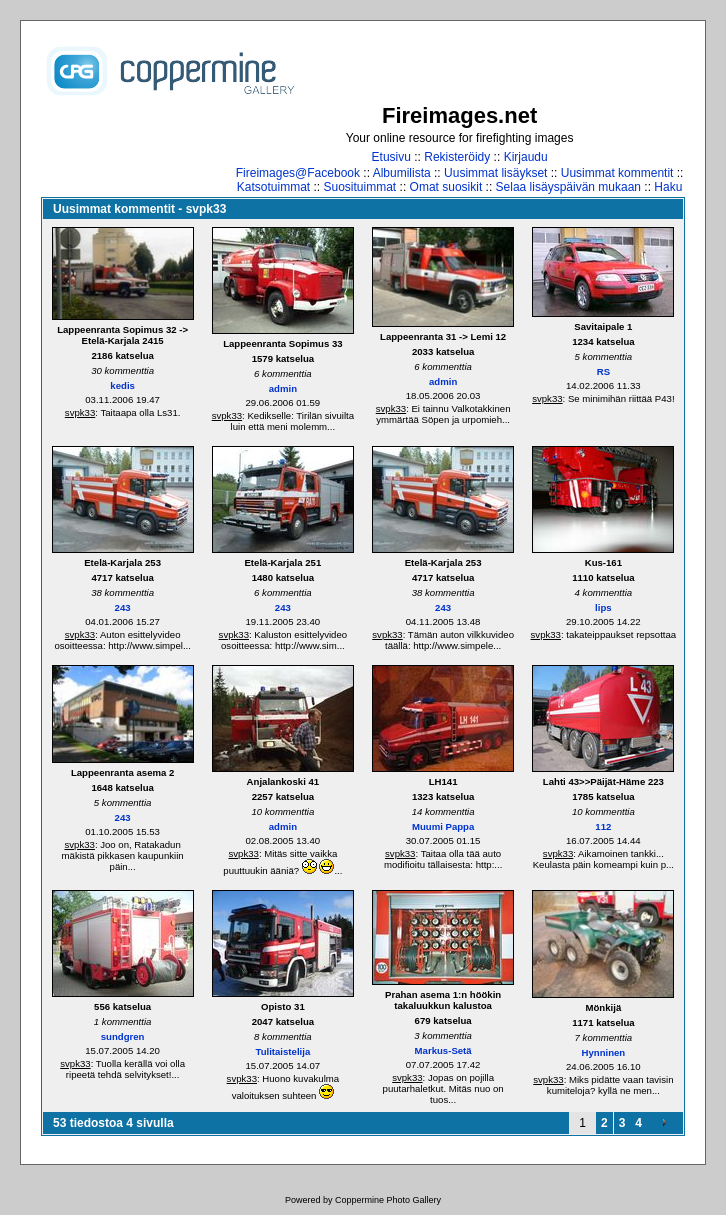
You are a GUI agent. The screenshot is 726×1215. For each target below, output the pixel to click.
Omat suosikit (446, 187)
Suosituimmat (360, 187)
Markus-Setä (443, 1050)
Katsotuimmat (273, 187)
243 (123, 607)
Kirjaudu (526, 157)
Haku (668, 187)
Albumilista (402, 173)
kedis (122, 385)
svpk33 (80, 412)
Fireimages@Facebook (298, 173)
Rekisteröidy (457, 157)
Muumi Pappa (443, 826)
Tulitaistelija (283, 1051)
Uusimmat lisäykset (495, 173)
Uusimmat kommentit (617, 173)
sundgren (123, 1036)
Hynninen (604, 1052)
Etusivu (391, 157)
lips (603, 607)
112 (603, 826)
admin (283, 388)
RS (603, 371)
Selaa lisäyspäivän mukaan (568, 187)
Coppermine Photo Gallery (388, 1200)
